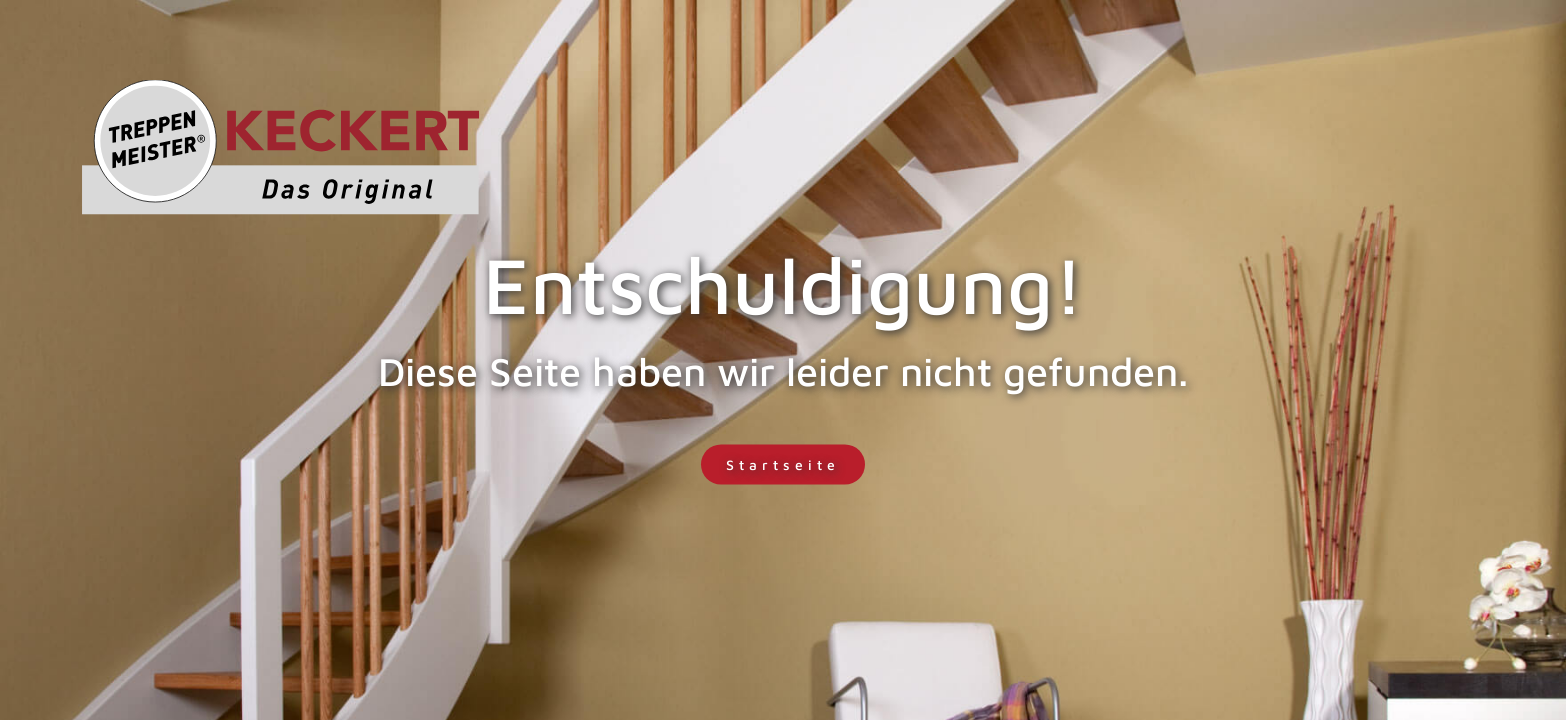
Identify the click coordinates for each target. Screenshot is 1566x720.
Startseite (783, 464)
